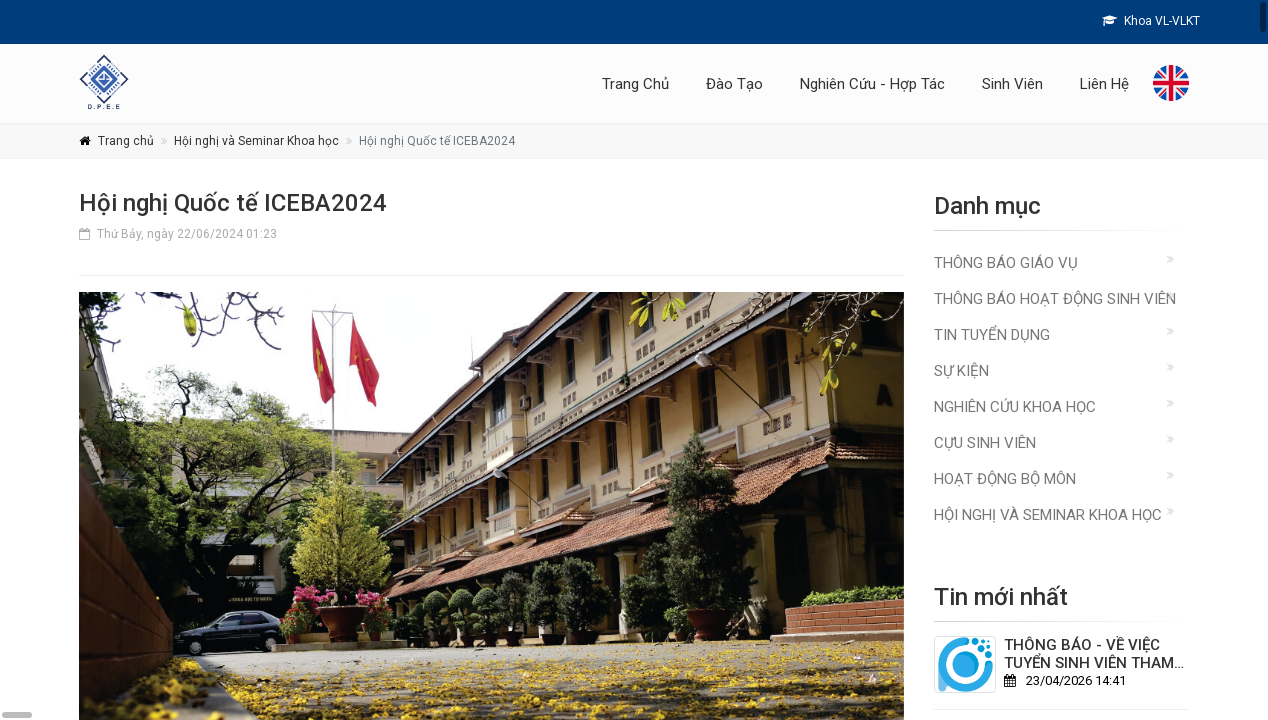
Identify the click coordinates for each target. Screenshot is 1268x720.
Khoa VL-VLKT (1151, 21)
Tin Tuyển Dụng (992, 335)
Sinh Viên (1012, 84)
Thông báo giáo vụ (1006, 263)
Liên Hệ (1104, 84)
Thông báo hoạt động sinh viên (1055, 299)
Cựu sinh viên (985, 443)
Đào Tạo (734, 84)
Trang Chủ (635, 84)
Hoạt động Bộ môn (1005, 479)
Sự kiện (961, 371)
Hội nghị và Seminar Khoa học (256, 141)
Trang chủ (126, 141)
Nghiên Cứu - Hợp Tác (872, 84)
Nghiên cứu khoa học (1015, 407)
